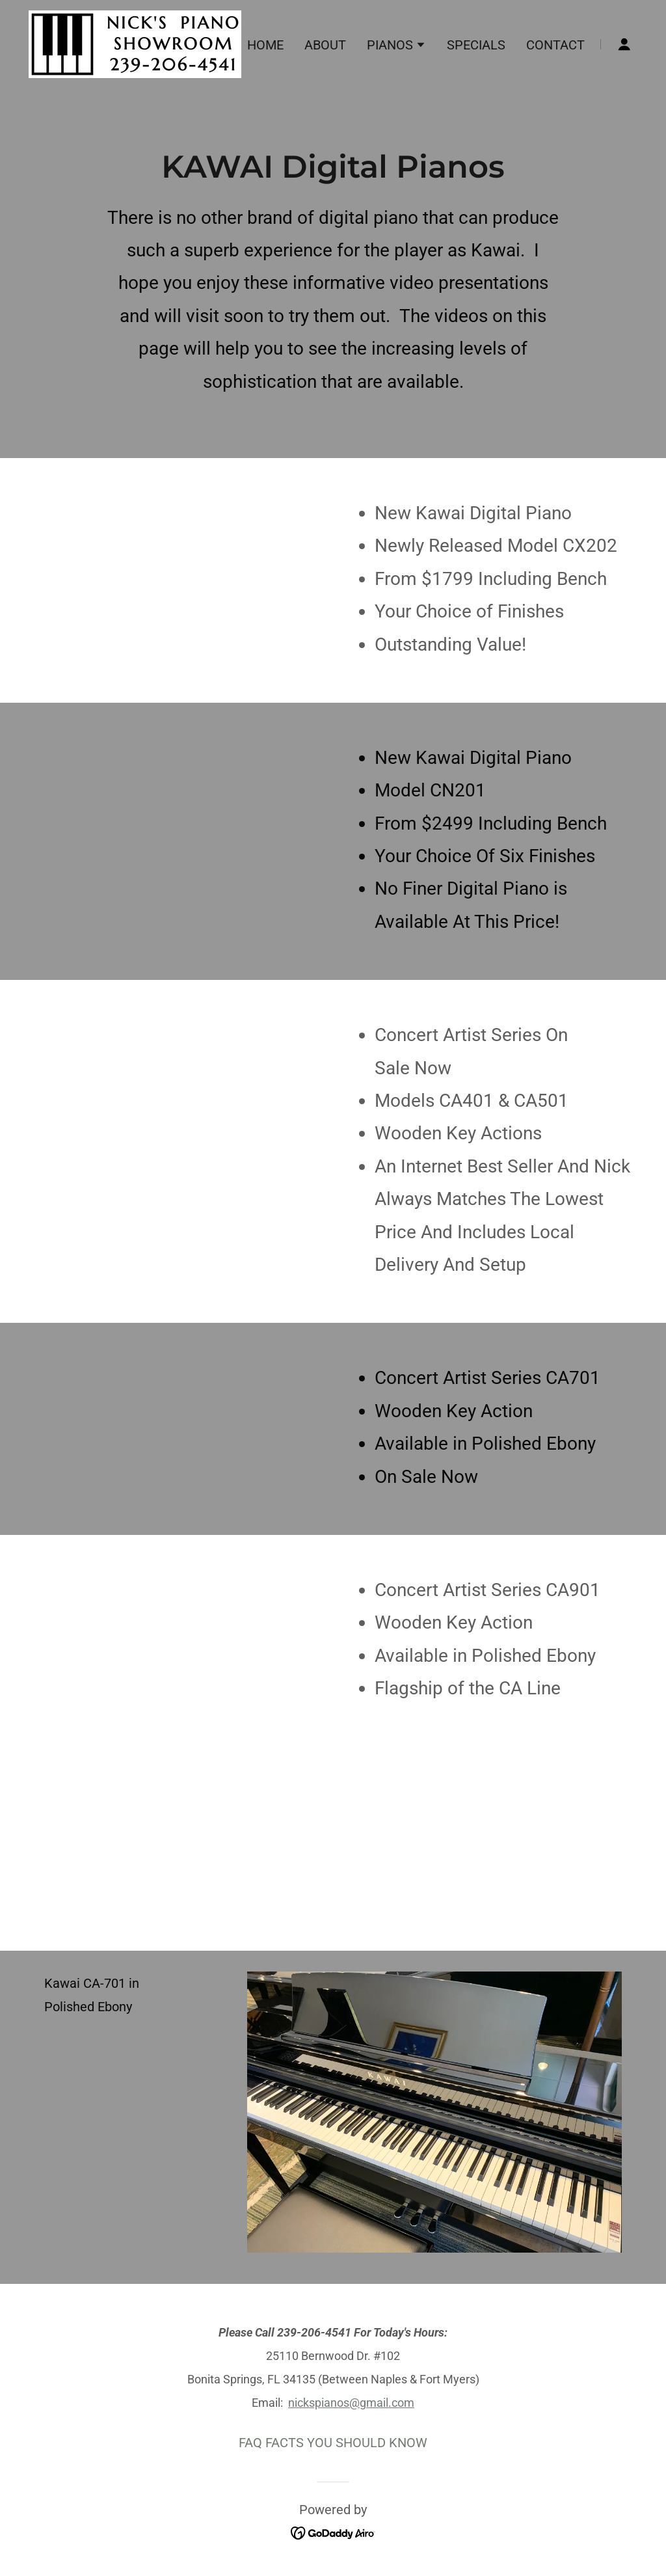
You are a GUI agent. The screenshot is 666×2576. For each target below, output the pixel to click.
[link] (135, 43)
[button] (396, 46)
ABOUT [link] (325, 45)
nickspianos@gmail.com (351, 2402)
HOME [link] (265, 45)
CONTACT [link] (555, 45)
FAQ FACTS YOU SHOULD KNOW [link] (333, 2442)
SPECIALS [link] (476, 45)
